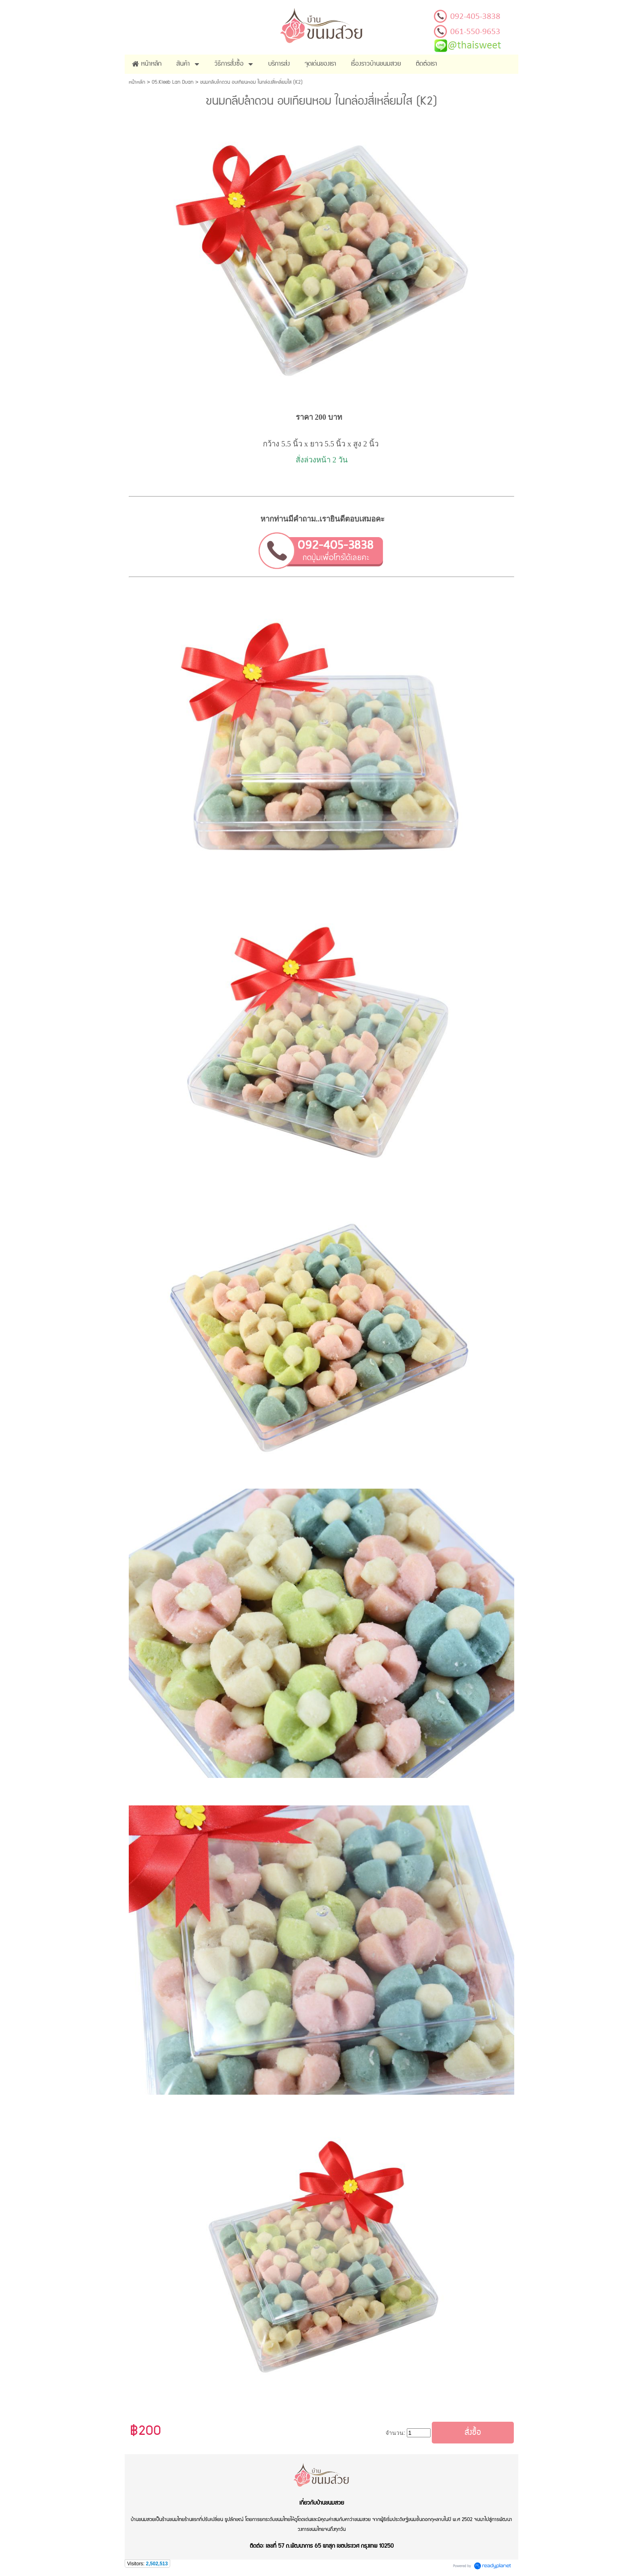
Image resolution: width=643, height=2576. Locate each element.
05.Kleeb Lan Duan (173, 82)
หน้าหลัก (137, 82)
